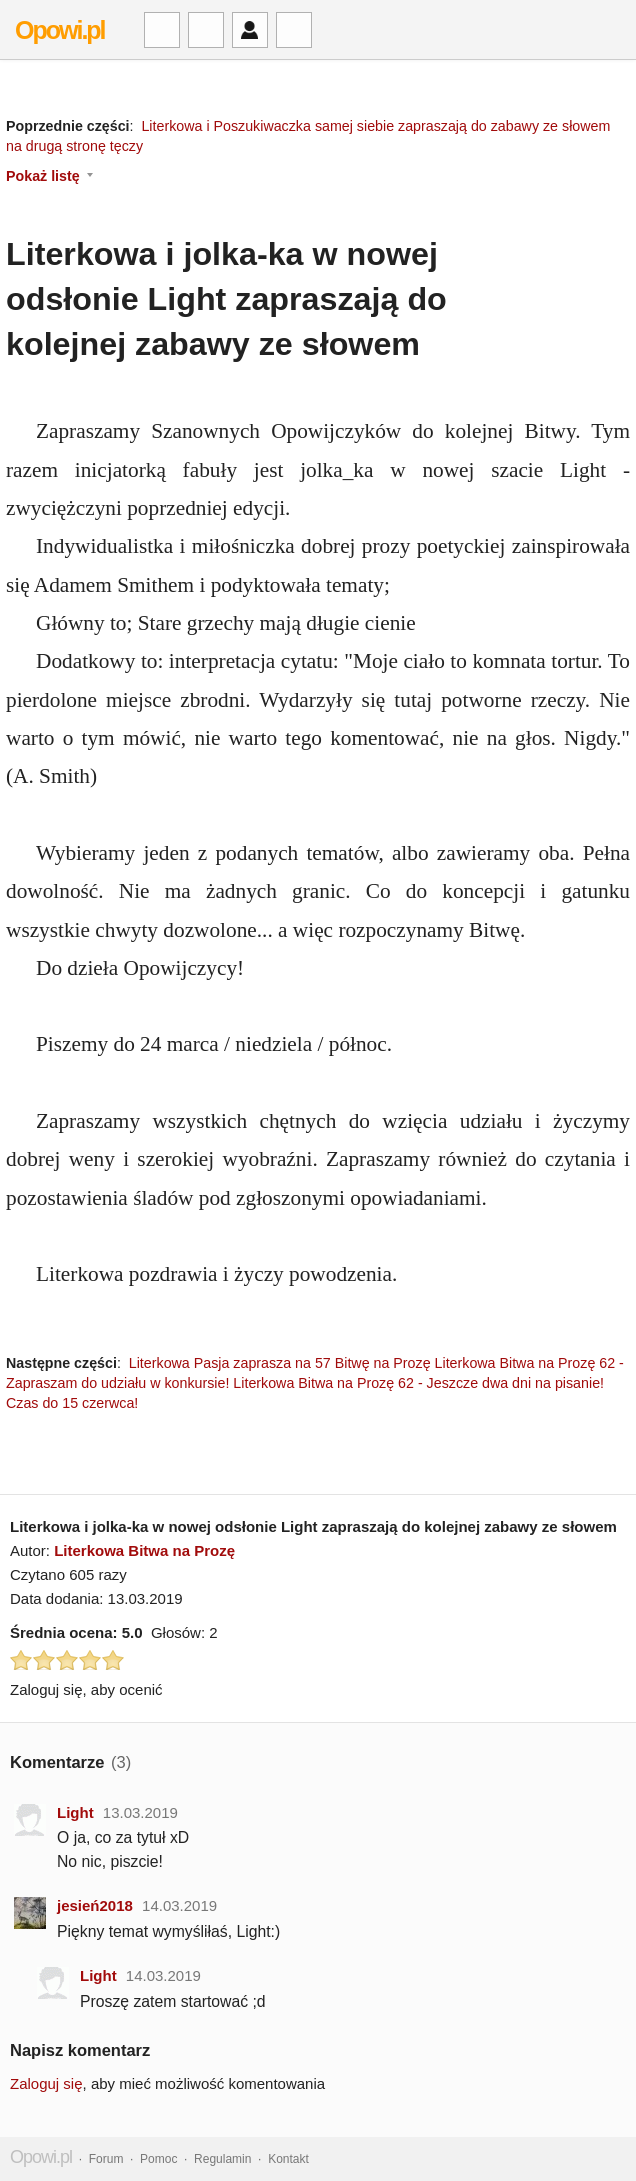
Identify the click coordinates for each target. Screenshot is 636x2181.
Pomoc (158, 2159)
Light (75, 1812)
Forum (106, 2159)
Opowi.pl (60, 30)
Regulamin (222, 2159)
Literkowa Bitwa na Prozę (144, 1550)
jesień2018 (95, 1905)
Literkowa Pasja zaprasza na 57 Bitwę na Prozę (280, 1363)
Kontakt (288, 2159)
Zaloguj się (46, 2083)
